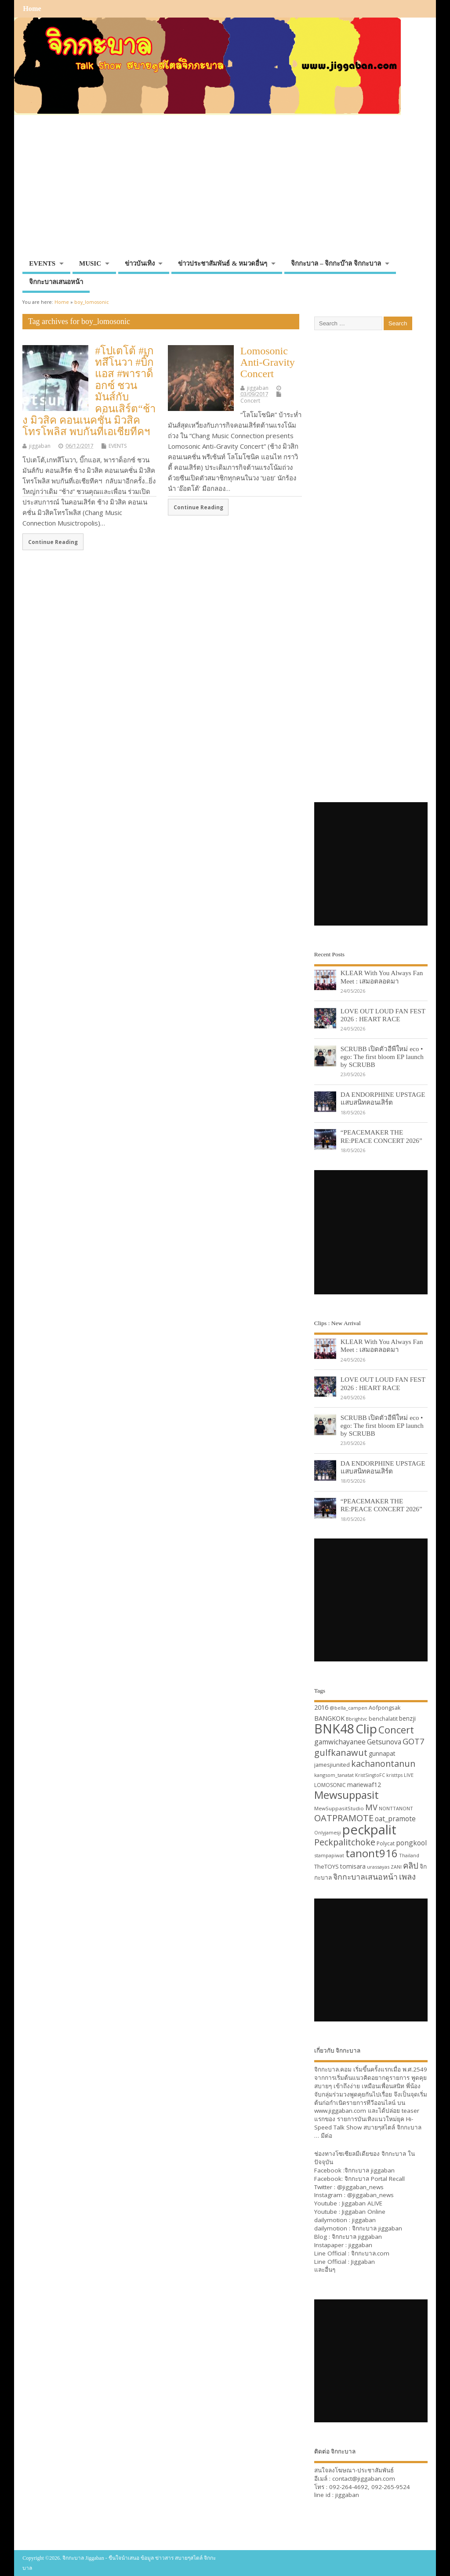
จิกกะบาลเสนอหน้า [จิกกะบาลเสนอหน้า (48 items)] (365, 1876)
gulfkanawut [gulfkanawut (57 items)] (340, 1752)
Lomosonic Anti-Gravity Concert (267, 362)
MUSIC (90, 263)
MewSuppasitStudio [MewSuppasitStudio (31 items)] (339, 1808)
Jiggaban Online (363, 2212)
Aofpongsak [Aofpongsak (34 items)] (385, 1707)
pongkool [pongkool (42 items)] (411, 1843)
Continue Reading (53, 541)
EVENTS (42, 263)
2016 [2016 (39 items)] (321, 1707)
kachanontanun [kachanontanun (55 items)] (383, 1763)
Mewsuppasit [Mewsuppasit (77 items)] (346, 1794)
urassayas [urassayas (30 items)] (378, 1866)
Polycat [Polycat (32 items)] (386, 1843)
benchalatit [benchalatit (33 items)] (383, 1718)
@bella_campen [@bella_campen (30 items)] (348, 1707)
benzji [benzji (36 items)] (407, 1718)
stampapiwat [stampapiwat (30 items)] (329, 1855)
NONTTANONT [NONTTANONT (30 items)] (396, 1808)
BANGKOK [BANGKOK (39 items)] (329, 1718)
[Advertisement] (225, 189)
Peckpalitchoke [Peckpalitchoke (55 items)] (344, 1842)
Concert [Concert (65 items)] (396, 1729)
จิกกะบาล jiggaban (370, 2170)
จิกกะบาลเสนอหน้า (56, 281)
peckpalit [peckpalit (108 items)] (369, 1829)
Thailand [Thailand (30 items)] (409, 1855)
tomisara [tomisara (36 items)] (353, 1866)
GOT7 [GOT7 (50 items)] (413, 1741)
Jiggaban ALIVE (362, 2203)
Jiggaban (363, 2262)
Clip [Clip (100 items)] (366, 1728)
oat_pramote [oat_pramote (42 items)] (395, 1818)
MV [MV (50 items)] (371, 1806)
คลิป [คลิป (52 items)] (410, 1865)
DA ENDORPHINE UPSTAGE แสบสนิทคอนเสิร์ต (383, 1098)
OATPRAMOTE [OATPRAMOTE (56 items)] (344, 1818)
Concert (250, 400)
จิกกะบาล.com (370, 2253)
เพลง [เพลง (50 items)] (407, 1876)
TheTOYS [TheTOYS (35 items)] (326, 1866)
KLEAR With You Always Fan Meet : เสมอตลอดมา (382, 976)
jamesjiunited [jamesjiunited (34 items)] (332, 1765)
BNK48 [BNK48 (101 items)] (334, 1728)
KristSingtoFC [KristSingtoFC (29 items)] (370, 1775)
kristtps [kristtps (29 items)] (394, 1775)
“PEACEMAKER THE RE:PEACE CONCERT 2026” (381, 1136)
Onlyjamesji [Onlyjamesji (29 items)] (327, 1833)
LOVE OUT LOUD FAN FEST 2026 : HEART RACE (383, 1015)
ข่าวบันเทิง (140, 263)
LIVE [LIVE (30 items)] (409, 1775)
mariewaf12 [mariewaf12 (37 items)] (364, 1784)
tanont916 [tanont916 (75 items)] (371, 1853)
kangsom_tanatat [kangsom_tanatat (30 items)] (334, 1775)
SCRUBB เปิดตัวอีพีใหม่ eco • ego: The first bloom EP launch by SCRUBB (382, 1056)
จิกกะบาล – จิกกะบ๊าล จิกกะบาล (336, 263)
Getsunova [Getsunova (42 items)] (384, 1742)
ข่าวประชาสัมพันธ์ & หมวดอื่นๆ (222, 263)
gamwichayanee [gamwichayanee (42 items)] (340, 1742)
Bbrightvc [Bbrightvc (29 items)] (356, 1719)
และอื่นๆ (324, 2269)
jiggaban (40, 446)
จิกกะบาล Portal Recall (375, 2179)
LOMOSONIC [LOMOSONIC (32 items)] (330, 1785)
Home (32, 9)
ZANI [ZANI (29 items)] (396, 1867)
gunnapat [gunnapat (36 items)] (382, 1753)
